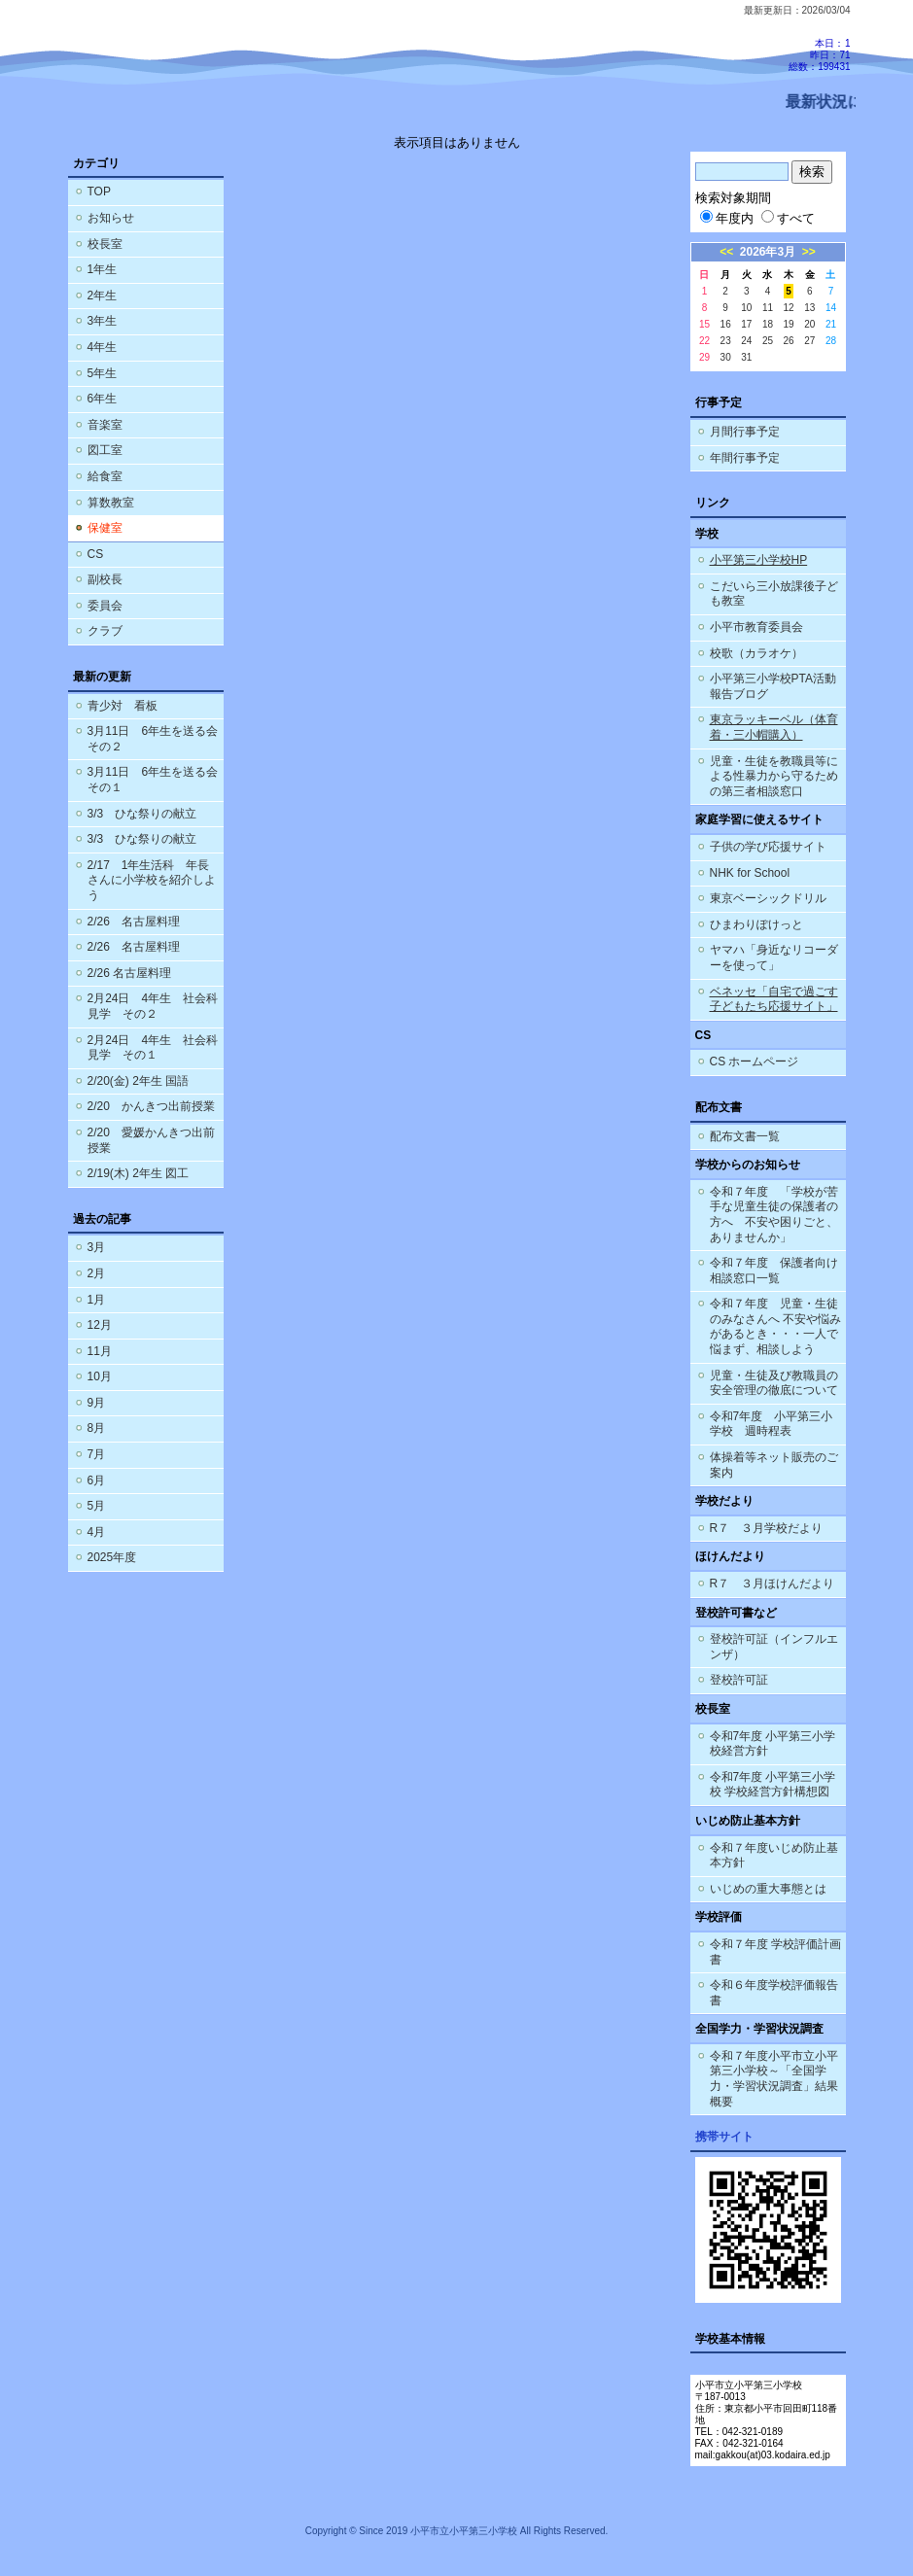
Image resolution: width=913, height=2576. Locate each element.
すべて (788, 218)
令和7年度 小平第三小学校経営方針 (773, 1743)
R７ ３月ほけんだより (772, 1583)
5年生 (103, 373)
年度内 (727, 218)
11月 (100, 1351)
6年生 (103, 398)
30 (725, 357)
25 (767, 340)
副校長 (105, 579)
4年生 (103, 347)
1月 (97, 1299)
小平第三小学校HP (759, 560)
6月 (97, 1480)
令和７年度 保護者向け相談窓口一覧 (774, 1270)
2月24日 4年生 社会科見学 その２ (153, 1006)
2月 (97, 1273)
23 (725, 340)
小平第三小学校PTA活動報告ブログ (773, 686)
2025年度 (112, 1557)
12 (789, 307)
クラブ (105, 631)
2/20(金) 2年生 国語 (139, 1081)
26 (789, 340)
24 (746, 340)
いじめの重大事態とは (768, 1889)
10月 (100, 1376)
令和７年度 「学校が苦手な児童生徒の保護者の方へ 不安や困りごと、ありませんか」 (774, 1214)
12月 (100, 1325)
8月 (97, 1428)
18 (767, 324)
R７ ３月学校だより (767, 1528)
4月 (97, 1532)
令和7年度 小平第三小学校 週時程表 (771, 1424)
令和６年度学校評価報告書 (774, 1992)
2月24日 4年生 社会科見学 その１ (153, 1047)
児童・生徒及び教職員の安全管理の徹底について (774, 1383)
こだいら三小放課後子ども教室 (774, 594)
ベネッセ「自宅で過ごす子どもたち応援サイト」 (774, 999)
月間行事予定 (745, 431)
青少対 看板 (123, 706)
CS (96, 554)
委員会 (105, 605)
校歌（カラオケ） (756, 653)
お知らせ (111, 218)
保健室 (105, 528)
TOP (99, 191)
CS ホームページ (754, 1061)
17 (746, 324)
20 (809, 324)
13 (809, 307)
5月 (97, 1506)
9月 (97, 1403)
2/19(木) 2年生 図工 (139, 1173)
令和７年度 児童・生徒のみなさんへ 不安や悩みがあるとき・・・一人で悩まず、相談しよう (775, 1326)
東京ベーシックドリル (768, 898)
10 (746, 307)
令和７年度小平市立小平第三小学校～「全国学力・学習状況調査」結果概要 (774, 2078)
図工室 (105, 450)
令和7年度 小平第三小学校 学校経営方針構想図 (773, 1784)
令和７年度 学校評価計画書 (775, 1952)
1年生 (103, 269)
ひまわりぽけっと (756, 924)
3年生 (103, 321)
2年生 (103, 295)
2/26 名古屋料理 (134, 921)
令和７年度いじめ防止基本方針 (774, 1855)
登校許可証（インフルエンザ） (774, 1646)
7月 (97, 1454)
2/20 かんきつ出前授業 (151, 1106)
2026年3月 (767, 252)
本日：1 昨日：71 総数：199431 (819, 55)
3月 (97, 1247)
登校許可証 (739, 1680)
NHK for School (750, 873)
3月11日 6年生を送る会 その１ (156, 779)
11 (767, 307)
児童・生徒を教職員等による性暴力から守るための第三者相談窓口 (774, 776)
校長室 (105, 244)
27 (809, 340)
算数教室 (111, 502)
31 (746, 357)
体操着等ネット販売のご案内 (774, 1464)
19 (789, 324)
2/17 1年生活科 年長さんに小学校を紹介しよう (152, 880)
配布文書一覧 (745, 1136)
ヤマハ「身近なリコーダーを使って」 (774, 957)
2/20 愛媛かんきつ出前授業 (151, 1140)
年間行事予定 (745, 458)
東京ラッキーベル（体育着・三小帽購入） (774, 727)
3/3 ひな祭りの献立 (142, 813)
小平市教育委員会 (756, 627)
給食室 (105, 476)
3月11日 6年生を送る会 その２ (156, 738)
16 (725, 324)
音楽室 (105, 425)
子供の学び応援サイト (768, 846)
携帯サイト (724, 2136)
